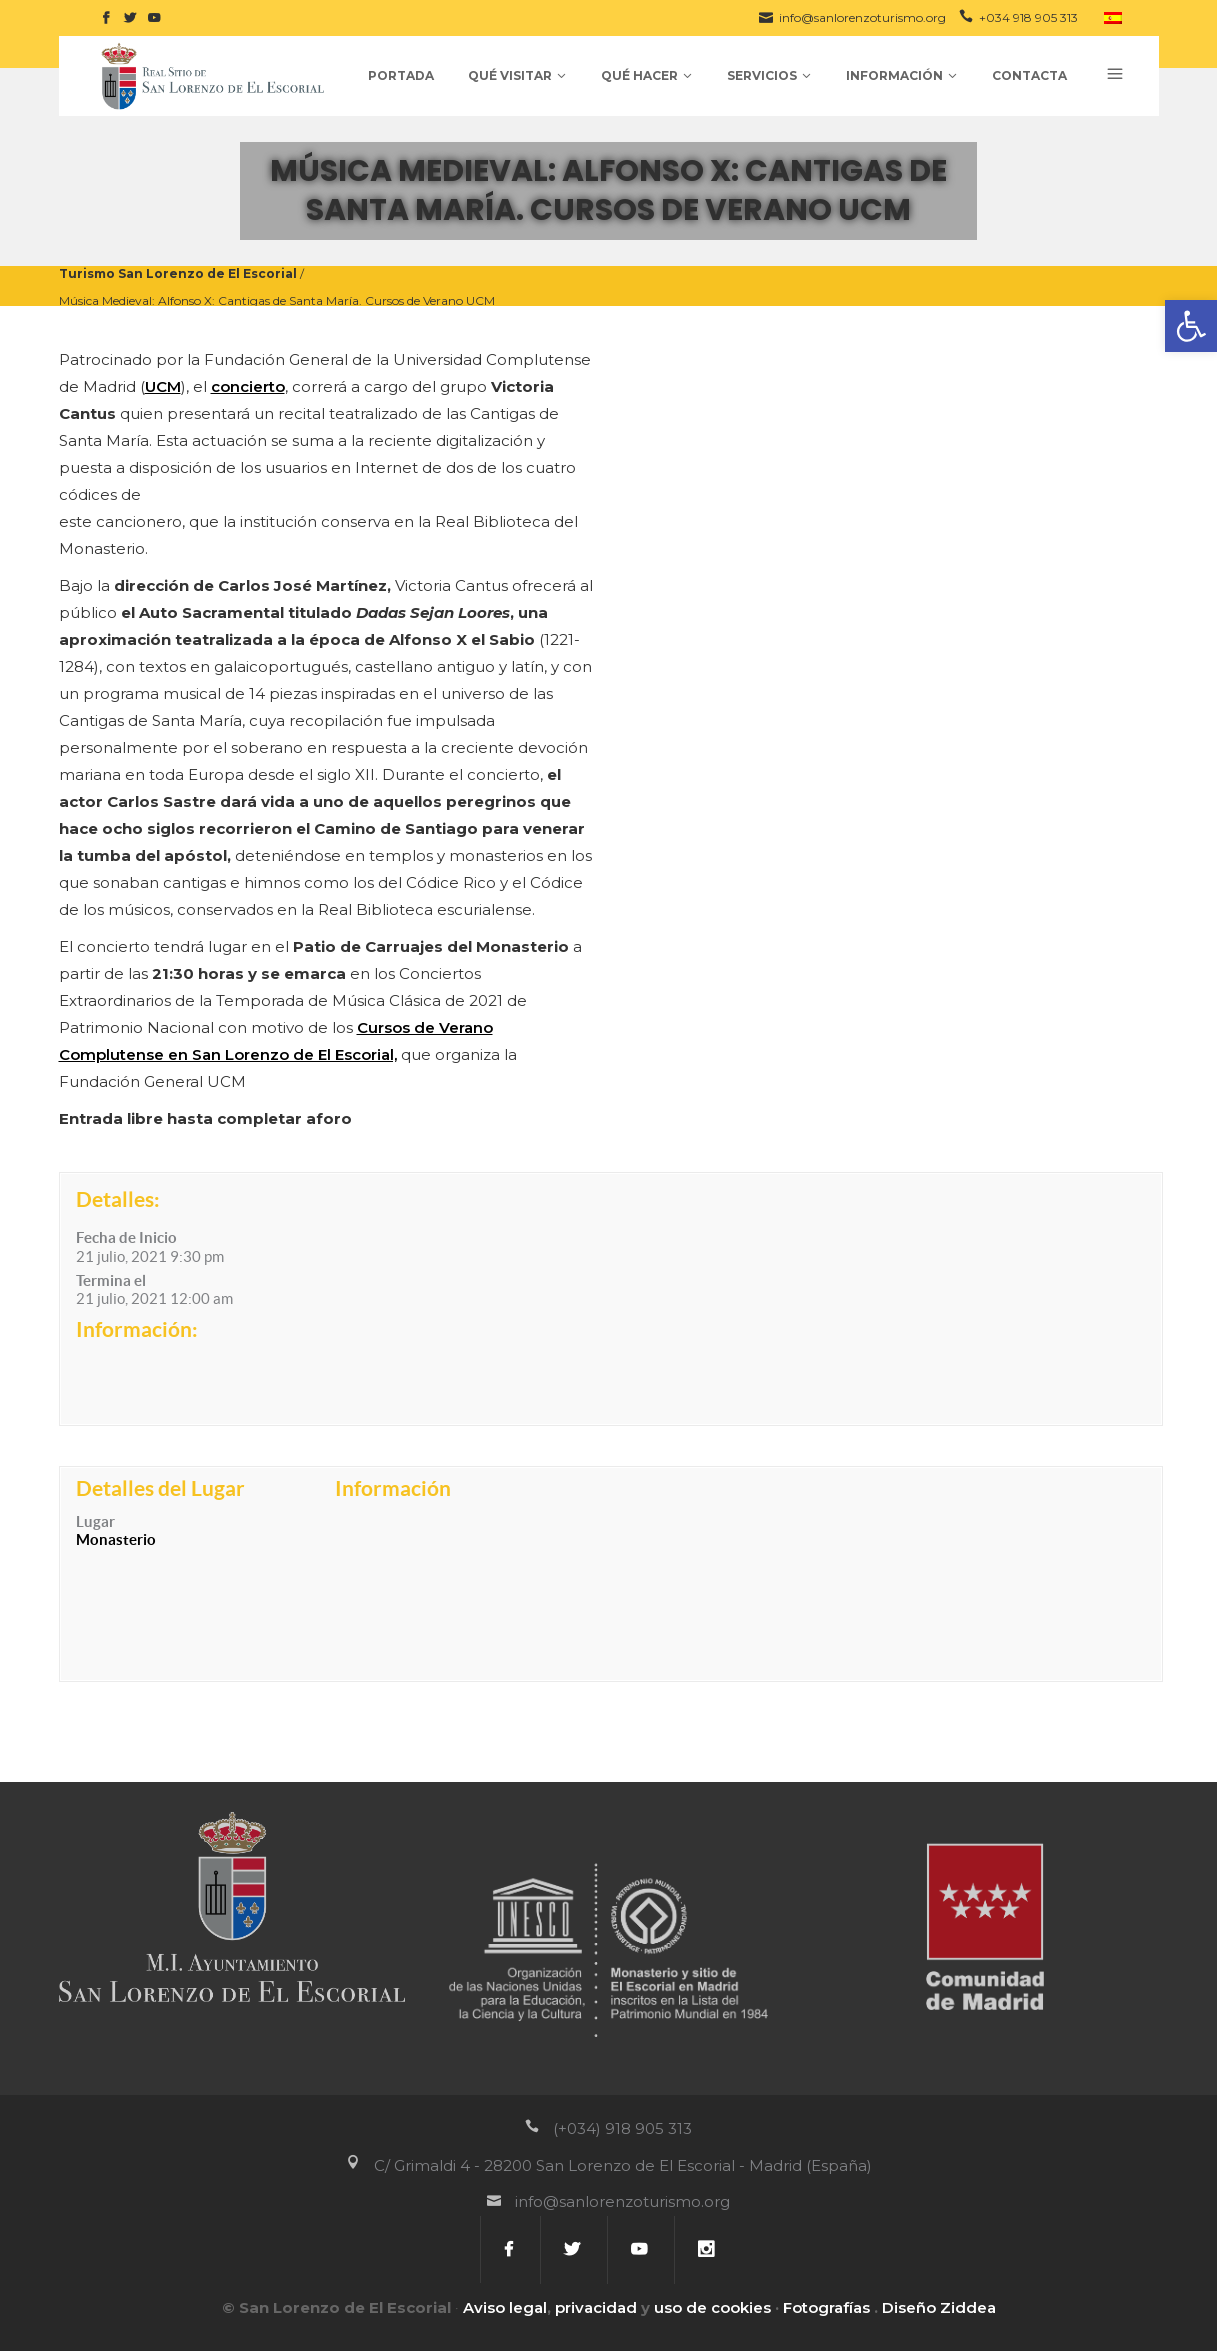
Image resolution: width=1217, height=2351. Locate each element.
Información (393, 1488)
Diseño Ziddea (939, 2307)
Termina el (111, 1280)
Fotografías (826, 2307)
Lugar (95, 1521)
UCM (163, 386)
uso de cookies (712, 2307)
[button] (1191, 326)
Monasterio (116, 1539)
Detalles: (118, 1199)
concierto (248, 386)
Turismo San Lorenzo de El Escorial (178, 273)
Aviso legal (505, 2307)
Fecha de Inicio (126, 1237)
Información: (137, 1329)
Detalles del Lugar (160, 1488)
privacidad (596, 2307)
